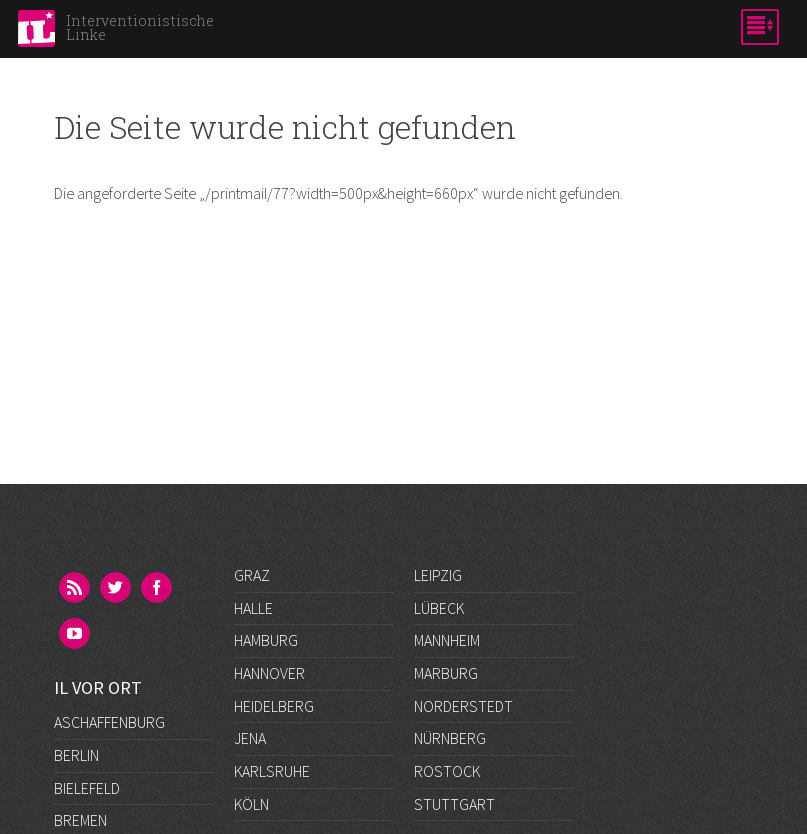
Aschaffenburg (109, 575)
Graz (252, 575)
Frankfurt (91, 771)
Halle (253, 608)
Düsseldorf (97, 738)
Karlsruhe (272, 771)
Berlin (76, 607)
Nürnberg (450, 738)
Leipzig (438, 575)
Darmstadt (93, 705)
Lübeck (439, 608)
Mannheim (447, 640)
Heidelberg (274, 706)
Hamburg (266, 640)
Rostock (447, 771)
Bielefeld (87, 640)
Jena (250, 738)
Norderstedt (463, 706)
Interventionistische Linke (140, 27)
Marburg (446, 673)
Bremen (80, 673)
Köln (251, 804)
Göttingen (93, 803)
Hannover (269, 673)
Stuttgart (454, 804)
